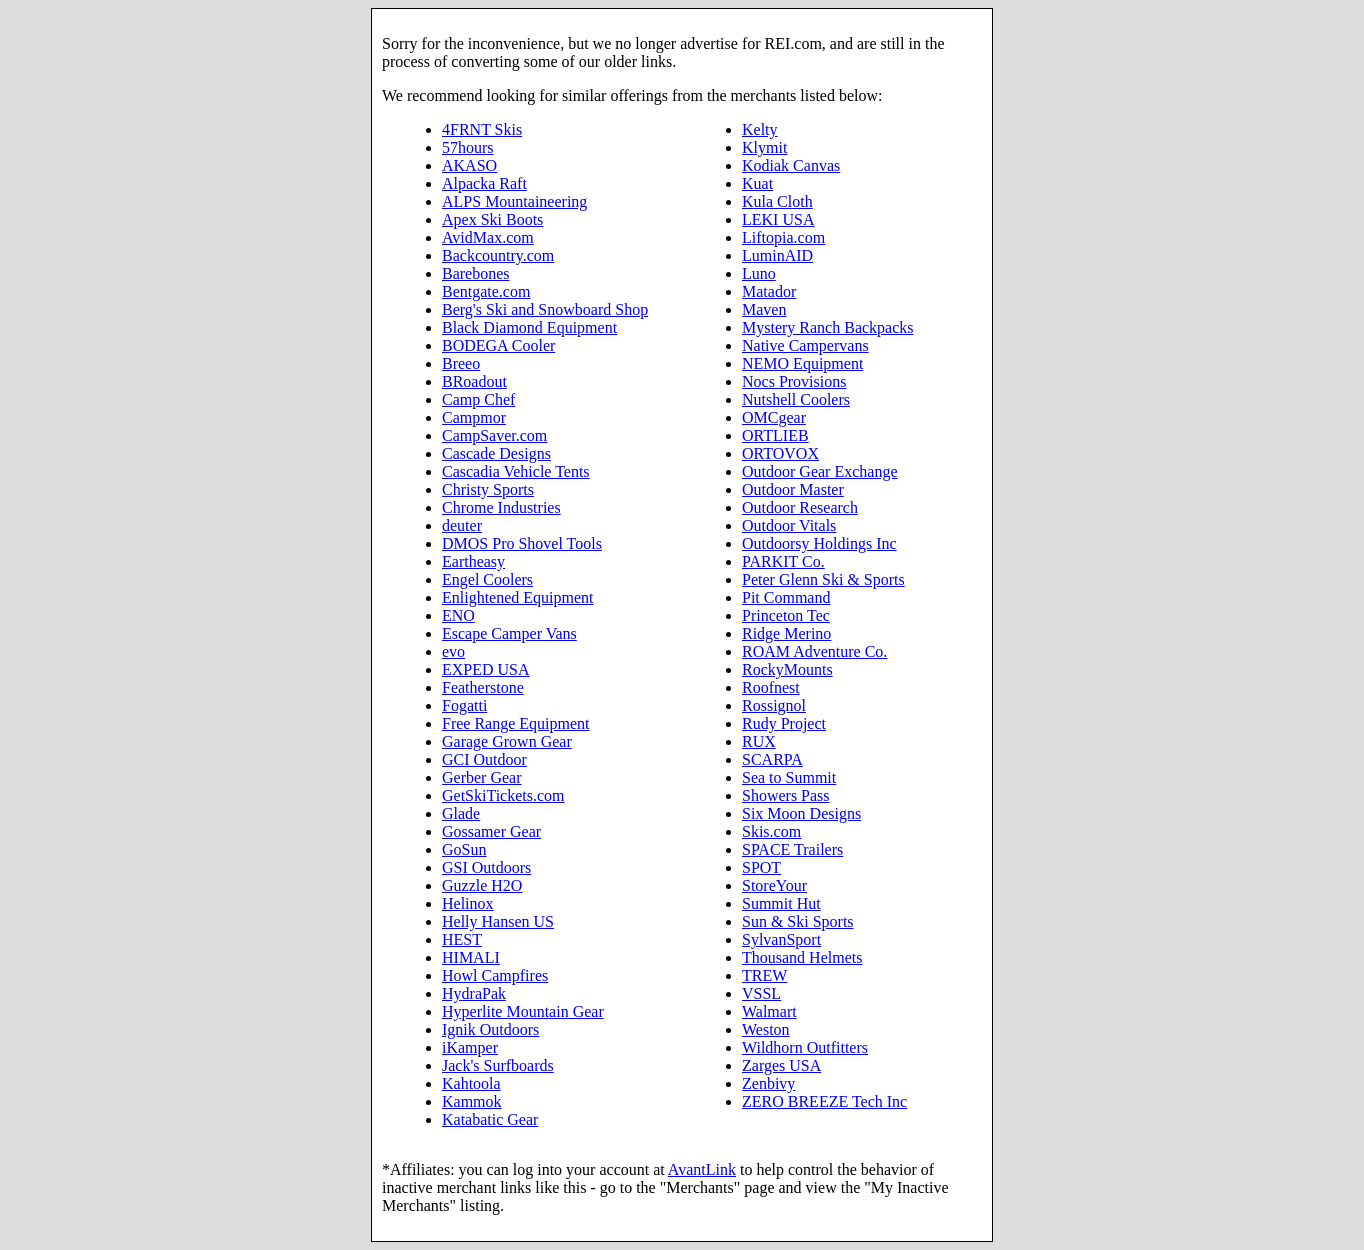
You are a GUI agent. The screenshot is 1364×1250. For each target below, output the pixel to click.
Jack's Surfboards (498, 1065)
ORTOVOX (780, 453)
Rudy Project (784, 723)
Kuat (757, 183)
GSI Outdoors (486, 867)
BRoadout (474, 381)
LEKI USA (778, 219)
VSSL (761, 993)
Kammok (472, 1101)
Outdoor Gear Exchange (820, 471)
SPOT (761, 867)
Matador (769, 291)
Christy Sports (488, 489)
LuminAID (777, 255)
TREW (764, 975)
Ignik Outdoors (490, 1029)
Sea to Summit (789, 777)
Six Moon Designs (801, 813)
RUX (759, 741)
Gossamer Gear (491, 831)
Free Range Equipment (516, 723)
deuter (462, 525)
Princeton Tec (786, 615)
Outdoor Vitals (789, 525)
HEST (462, 939)
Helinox (468, 903)
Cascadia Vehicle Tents (516, 471)
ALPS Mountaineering (514, 201)
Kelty (760, 129)
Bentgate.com (486, 291)
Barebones (476, 273)
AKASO (469, 165)
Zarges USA (781, 1065)
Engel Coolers (487, 579)
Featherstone (483, 687)
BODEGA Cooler (498, 345)
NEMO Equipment (802, 363)
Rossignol (774, 705)
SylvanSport (781, 939)
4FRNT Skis (482, 129)
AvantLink (702, 1169)
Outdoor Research (800, 507)
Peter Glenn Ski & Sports (823, 579)
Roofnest (771, 687)
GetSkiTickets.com (503, 795)
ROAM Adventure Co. (814, 651)
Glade (461, 813)
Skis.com (771, 831)
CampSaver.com (494, 435)
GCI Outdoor (484, 759)
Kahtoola (471, 1083)
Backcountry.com (498, 255)
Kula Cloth (777, 201)
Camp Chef (478, 399)
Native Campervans (805, 345)
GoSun (464, 849)
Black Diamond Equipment (529, 327)
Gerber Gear (482, 777)
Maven (764, 309)
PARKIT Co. (783, 561)
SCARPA (772, 759)
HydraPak (474, 993)
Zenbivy (768, 1083)
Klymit (764, 147)
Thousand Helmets (802, 957)
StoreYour (774, 885)
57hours (468, 147)
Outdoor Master (793, 489)
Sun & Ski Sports (798, 921)
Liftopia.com (783, 237)
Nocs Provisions (794, 381)
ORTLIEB (775, 435)
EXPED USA (486, 669)
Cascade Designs (496, 453)
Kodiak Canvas (791, 165)
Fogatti (464, 705)
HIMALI (471, 957)
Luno (759, 273)
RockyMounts (787, 669)
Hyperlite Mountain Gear (523, 1011)
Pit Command (786, 597)
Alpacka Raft (484, 183)
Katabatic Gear (490, 1119)
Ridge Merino (786, 633)
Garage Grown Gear (507, 741)
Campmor (474, 417)
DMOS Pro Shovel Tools (522, 543)
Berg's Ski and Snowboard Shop (545, 309)
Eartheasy (473, 561)
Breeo (461, 363)
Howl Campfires (495, 975)
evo (453, 651)
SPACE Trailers (792, 849)
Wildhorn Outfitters (805, 1047)
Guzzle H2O (482, 885)
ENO (458, 615)
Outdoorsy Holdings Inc (819, 543)
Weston (766, 1029)
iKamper (470, 1047)
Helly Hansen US (498, 921)
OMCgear (774, 417)
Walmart (769, 1011)
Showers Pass (786, 795)
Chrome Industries (501, 507)
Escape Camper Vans (509, 633)
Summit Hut (781, 903)
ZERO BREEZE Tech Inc (824, 1101)
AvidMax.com (488, 237)
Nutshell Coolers (796, 399)
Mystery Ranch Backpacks (828, 327)
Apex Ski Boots (492, 219)
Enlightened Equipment (518, 597)
